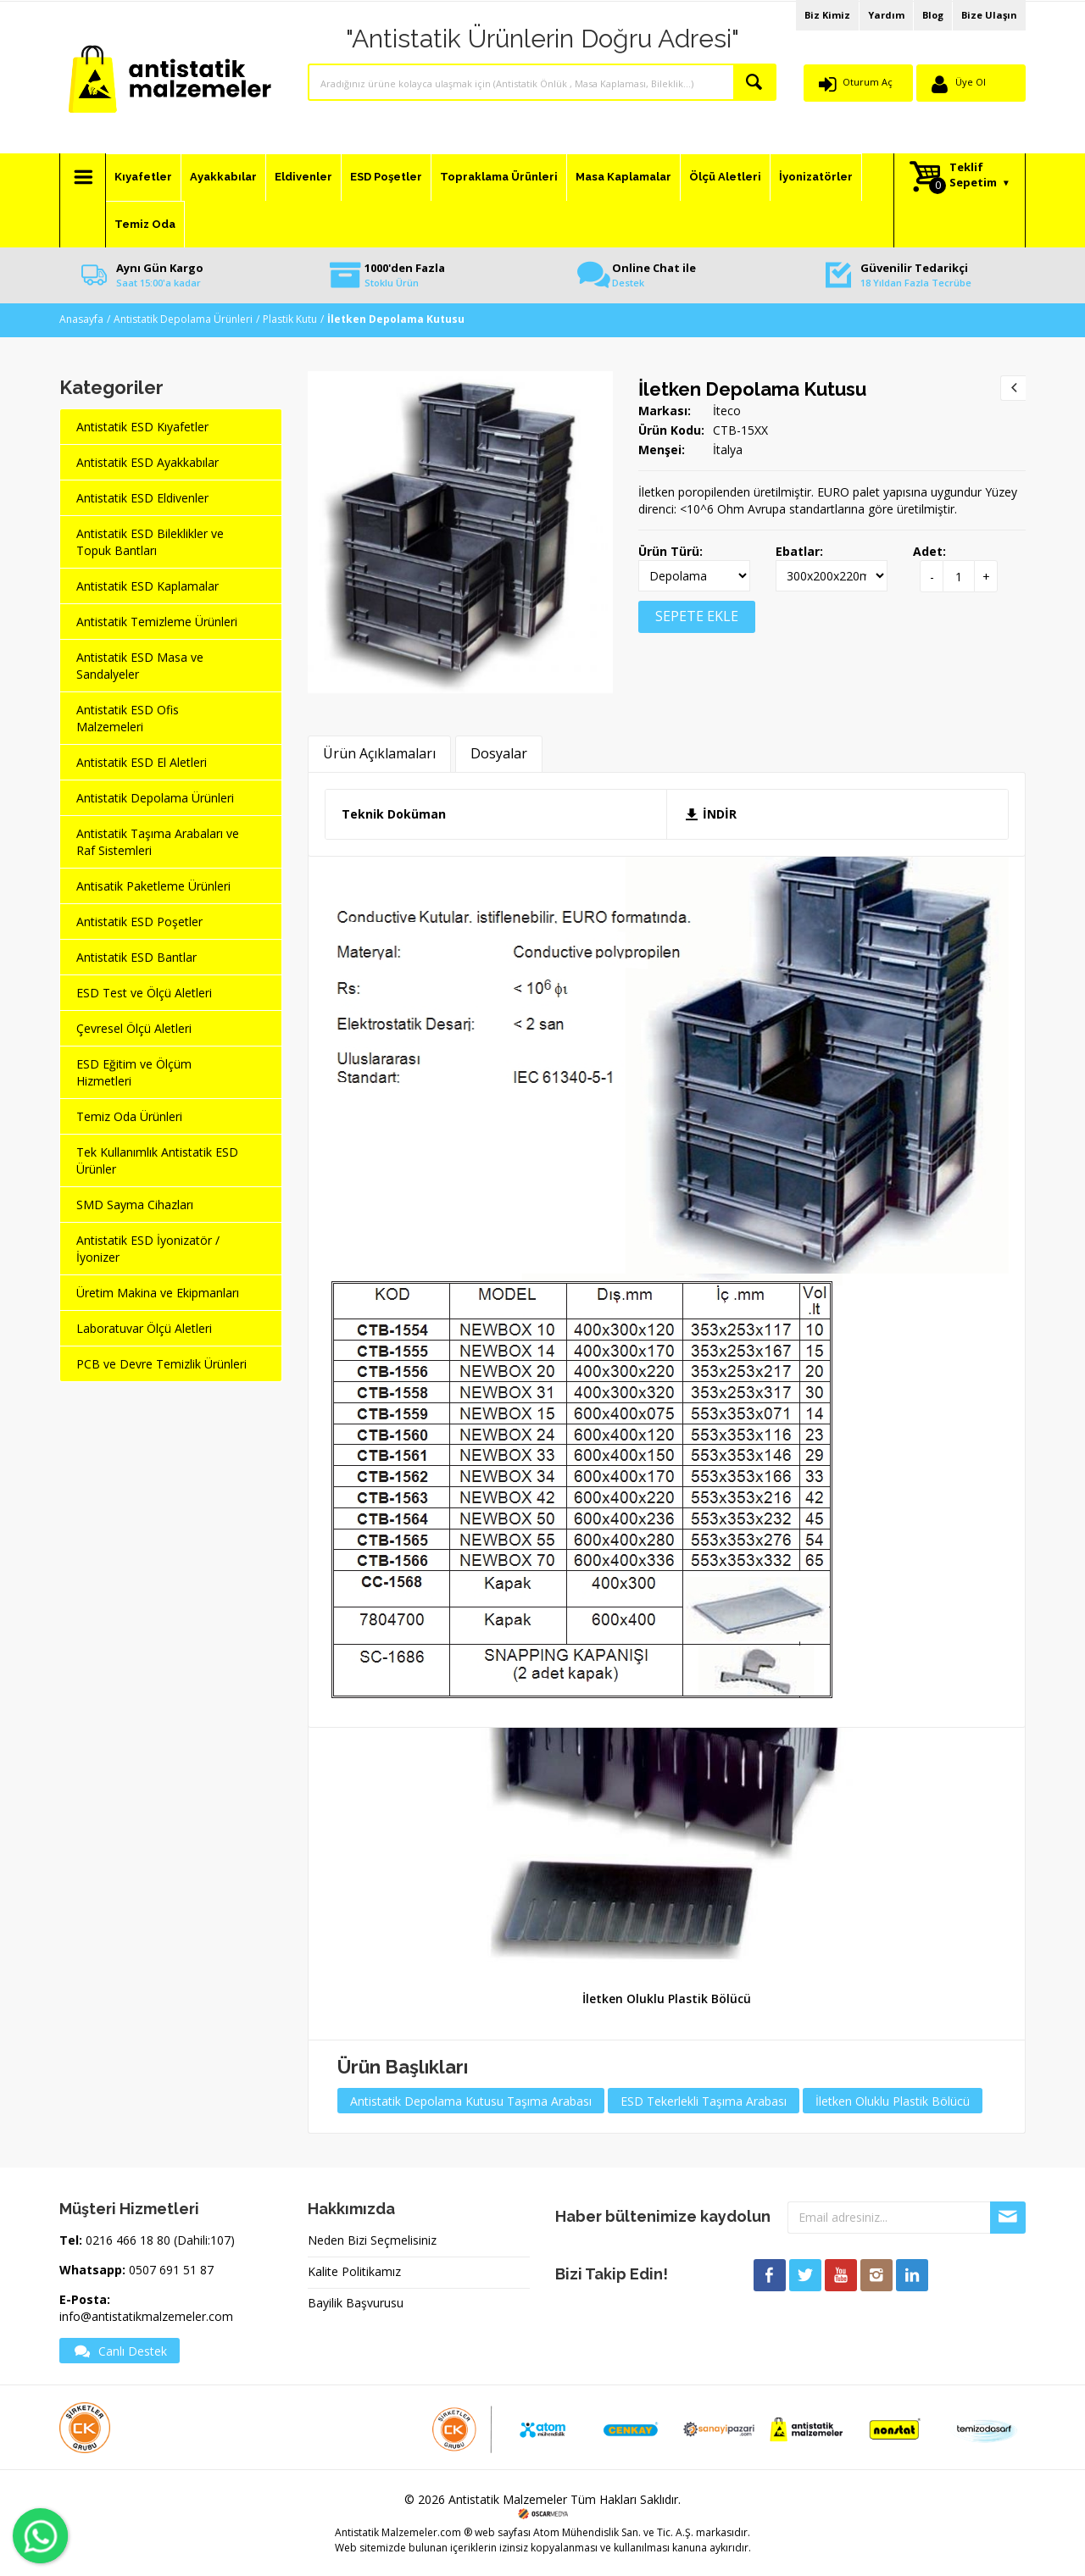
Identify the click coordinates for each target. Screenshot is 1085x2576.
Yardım (886, 14)
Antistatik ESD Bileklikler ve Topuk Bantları (150, 541)
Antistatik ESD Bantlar (136, 957)
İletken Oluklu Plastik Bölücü (666, 1998)
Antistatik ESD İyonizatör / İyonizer (148, 1248)
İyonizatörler (816, 176)
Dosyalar (498, 753)
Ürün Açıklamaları (379, 753)
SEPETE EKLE (696, 616)
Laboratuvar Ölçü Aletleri (144, 1328)
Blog (932, 14)
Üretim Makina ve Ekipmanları (157, 1293)
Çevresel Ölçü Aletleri (134, 1028)
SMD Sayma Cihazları (134, 1204)
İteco (727, 410)
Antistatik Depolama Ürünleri (183, 319)
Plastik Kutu (290, 319)
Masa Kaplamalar (623, 176)
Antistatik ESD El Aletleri (141, 762)
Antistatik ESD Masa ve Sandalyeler (139, 665)
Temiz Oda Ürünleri (129, 1116)
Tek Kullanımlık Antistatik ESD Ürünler (157, 1160)
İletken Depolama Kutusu (752, 389)
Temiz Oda (144, 224)
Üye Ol (970, 81)
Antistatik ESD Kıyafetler (142, 427)
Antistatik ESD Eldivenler (142, 498)
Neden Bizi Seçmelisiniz (372, 2240)
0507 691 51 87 (171, 2270)
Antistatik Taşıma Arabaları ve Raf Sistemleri (157, 841)
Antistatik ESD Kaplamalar (147, 586)
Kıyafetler (143, 176)
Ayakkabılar (223, 176)
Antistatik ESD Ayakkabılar (147, 462)
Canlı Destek (119, 2350)
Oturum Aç (868, 81)
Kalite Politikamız (354, 2271)
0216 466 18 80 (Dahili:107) (160, 2240)
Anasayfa (81, 319)
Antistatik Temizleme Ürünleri (156, 621)
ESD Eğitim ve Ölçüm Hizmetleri (134, 1072)
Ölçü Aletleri (725, 176)
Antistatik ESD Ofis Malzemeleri (127, 718)
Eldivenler (303, 176)
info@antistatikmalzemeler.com (146, 2316)
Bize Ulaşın (989, 14)
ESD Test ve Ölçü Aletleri (144, 993)
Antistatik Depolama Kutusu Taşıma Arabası (471, 2101)
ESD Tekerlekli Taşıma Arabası (703, 2101)
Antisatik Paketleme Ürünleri (153, 886)
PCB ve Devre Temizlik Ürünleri (161, 1364)
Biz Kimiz (827, 14)
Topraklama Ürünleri (499, 176)
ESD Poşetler (386, 176)
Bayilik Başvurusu (355, 2303)
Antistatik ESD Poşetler (139, 921)
